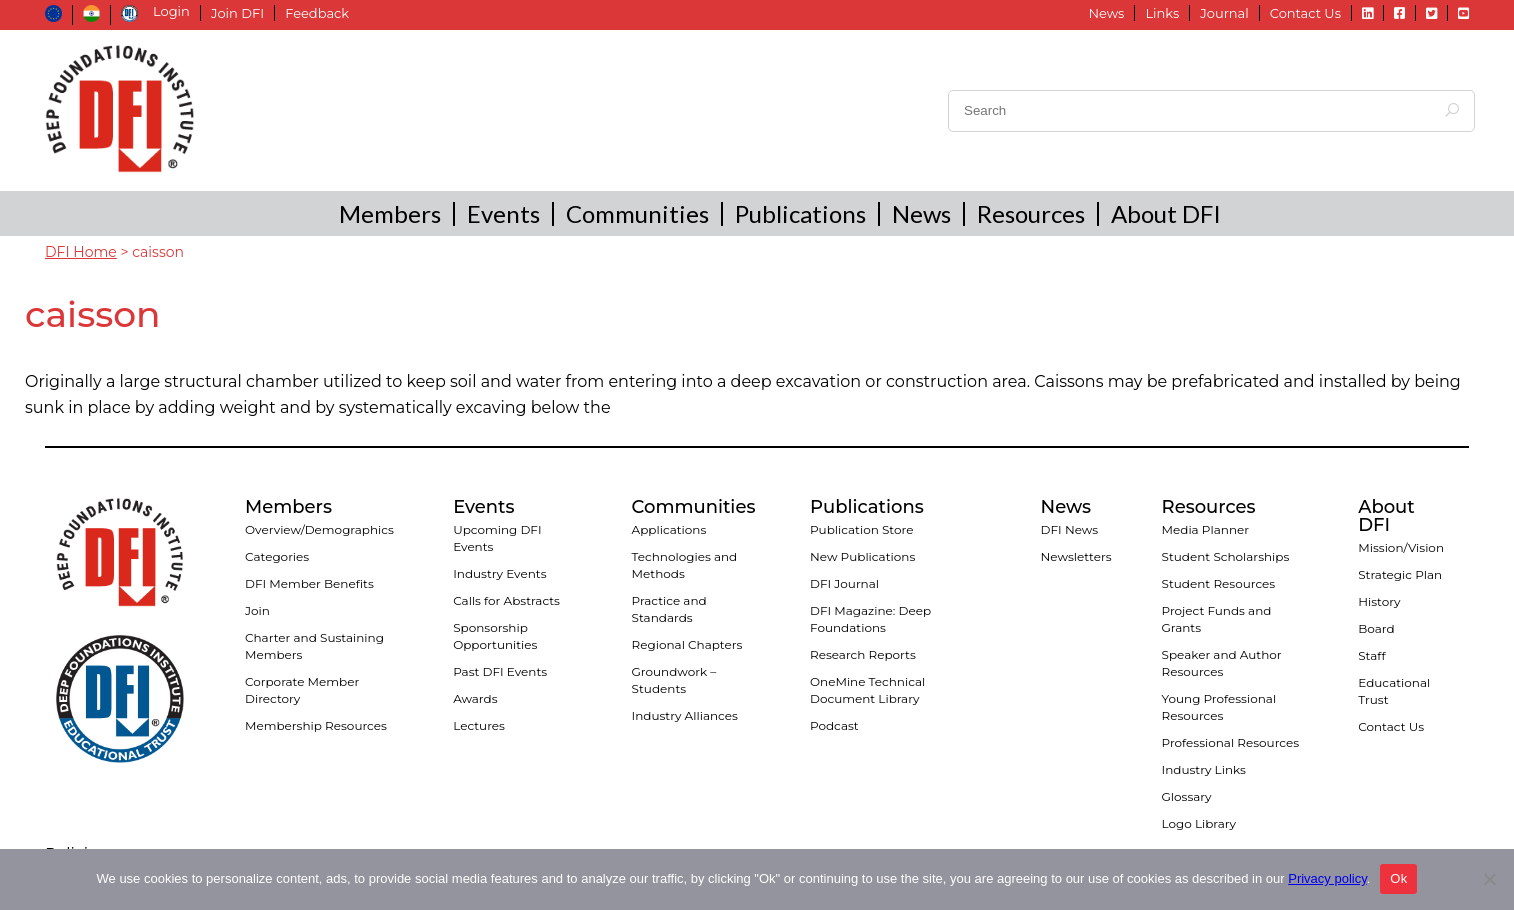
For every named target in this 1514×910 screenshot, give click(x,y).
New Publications (862, 556)
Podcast (834, 725)
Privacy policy (1327, 878)
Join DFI (237, 13)
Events (503, 213)
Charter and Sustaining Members (314, 646)
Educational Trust (1394, 691)
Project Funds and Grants (1217, 619)
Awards (475, 698)
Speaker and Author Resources (1222, 663)
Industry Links (1204, 769)
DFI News (1070, 529)
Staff (1371, 655)
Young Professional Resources (1219, 707)
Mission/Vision (1401, 547)
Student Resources (1219, 583)
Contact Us (1305, 13)
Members (390, 213)
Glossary (1187, 796)
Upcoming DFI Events (497, 538)
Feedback (317, 13)
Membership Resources (316, 725)
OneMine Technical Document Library (867, 690)
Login (171, 11)
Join (257, 610)
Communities (637, 213)
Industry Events (499, 573)
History (1379, 601)
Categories (277, 556)
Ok (1398, 878)
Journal (1224, 13)
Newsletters (1076, 556)
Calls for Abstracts (506, 600)
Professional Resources (1231, 742)
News (1106, 13)
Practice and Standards (669, 609)
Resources (1031, 213)
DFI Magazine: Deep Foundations (870, 619)
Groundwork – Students (674, 680)
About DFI (1166, 213)
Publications (800, 213)
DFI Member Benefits (309, 583)
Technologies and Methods (685, 565)
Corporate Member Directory (302, 690)
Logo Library (1199, 823)
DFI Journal (844, 583)
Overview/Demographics (319, 529)
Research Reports (863, 654)
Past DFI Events (500, 671)
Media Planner (1206, 529)
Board (1376, 628)
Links (1162, 13)
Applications (669, 529)
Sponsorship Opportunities (495, 636)
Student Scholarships (1226, 556)
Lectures (479, 725)
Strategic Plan (1400, 574)
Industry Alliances (685, 715)
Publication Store (861, 529)
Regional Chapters (687, 644)
